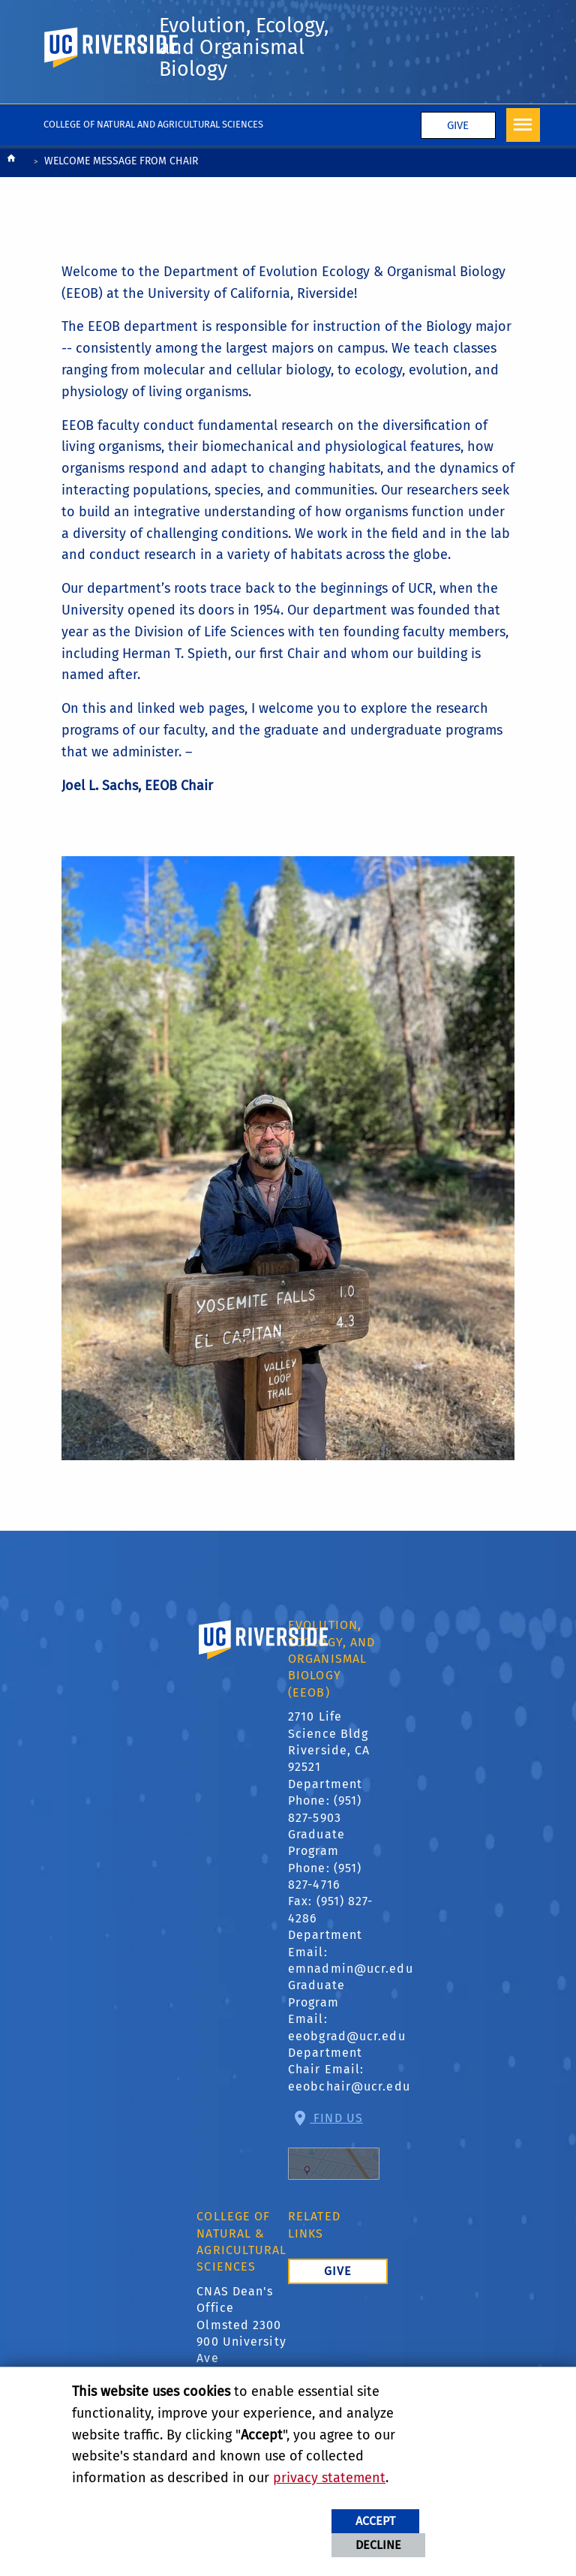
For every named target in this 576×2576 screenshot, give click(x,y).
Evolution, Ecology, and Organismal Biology (221, 62)
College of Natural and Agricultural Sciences (153, 152)
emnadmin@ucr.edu (350, 1996)
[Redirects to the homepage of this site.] (11, 190)
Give (458, 153)
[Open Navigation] (523, 153)
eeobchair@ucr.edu (349, 2114)
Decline (378, 2545)
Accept (375, 2521)
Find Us (334, 2173)
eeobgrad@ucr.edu (347, 2064)
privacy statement (329, 2477)
